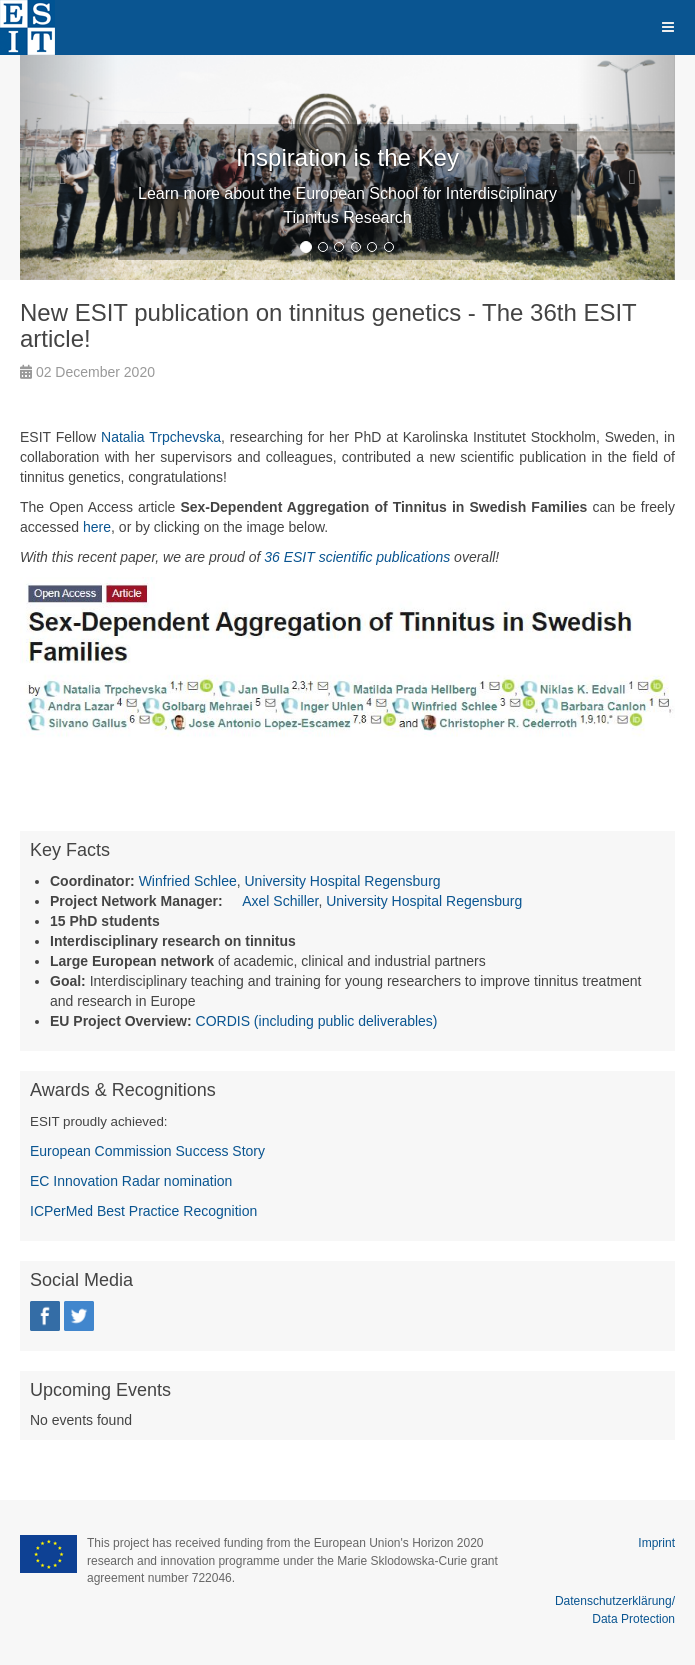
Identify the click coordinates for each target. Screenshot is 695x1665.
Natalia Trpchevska (161, 437)
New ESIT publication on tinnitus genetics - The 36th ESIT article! (328, 325)
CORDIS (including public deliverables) (317, 1021)
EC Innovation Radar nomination (131, 1181)
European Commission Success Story (147, 1151)
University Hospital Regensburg (342, 881)
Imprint (656, 1543)
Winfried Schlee (188, 881)
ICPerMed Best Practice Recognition (143, 1211)
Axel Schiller (280, 901)
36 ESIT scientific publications (357, 557)
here (97, 527)
